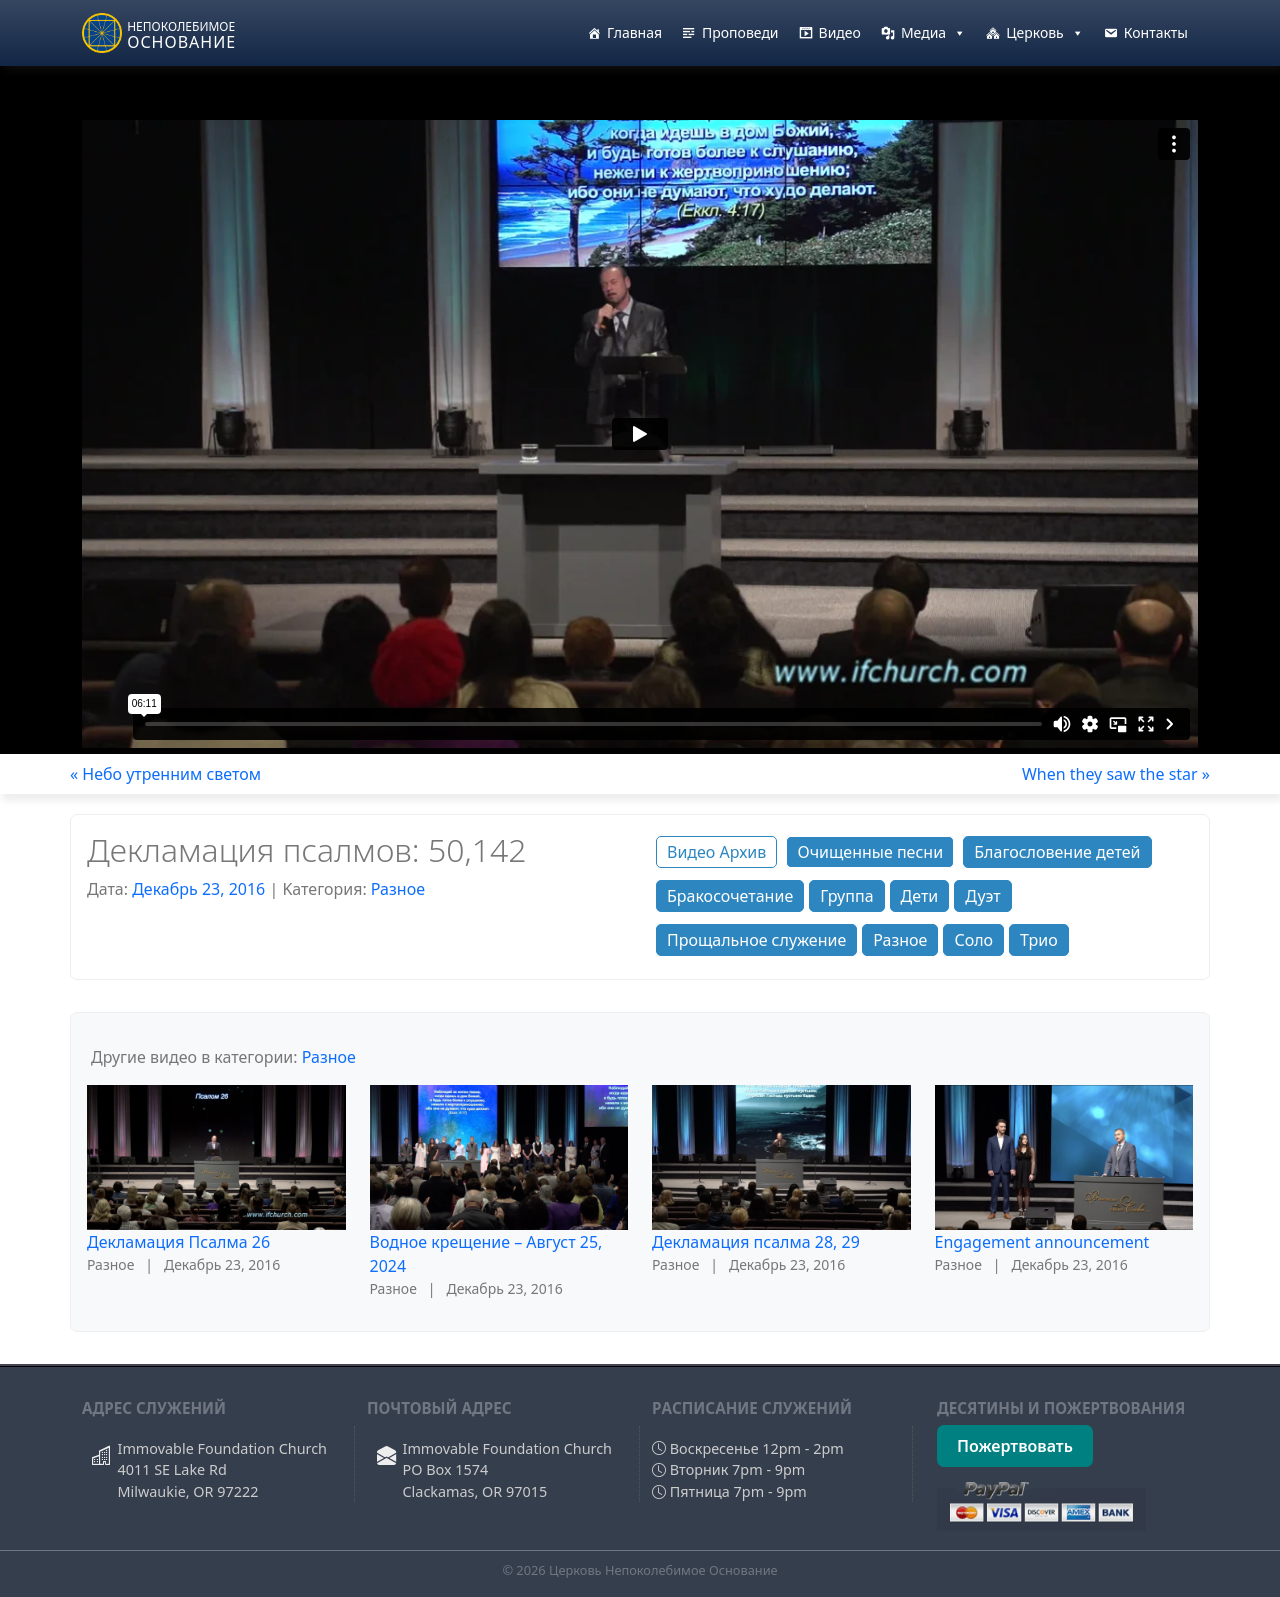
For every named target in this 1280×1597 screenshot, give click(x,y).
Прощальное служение (756, 940)
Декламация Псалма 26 (178, 1242)
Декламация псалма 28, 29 (756, 1242)
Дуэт (982, 896)
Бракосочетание (730, 896)
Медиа (933, 33)
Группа (846, 896)
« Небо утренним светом (165, 774)
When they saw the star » (1116, 774)
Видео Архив (716, 852)
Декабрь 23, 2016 (198, 889)
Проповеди (740, 32)
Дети (920, 896)
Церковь (1045, 33)
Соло (973, 940)
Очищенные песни (870, 852)
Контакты (1156, 32)
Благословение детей (1057, 852)
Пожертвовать (1015, 1446)
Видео (840, 32)
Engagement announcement (1042, 1242)
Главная (634, 32)
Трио (1039, 940)
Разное (398, 889)
